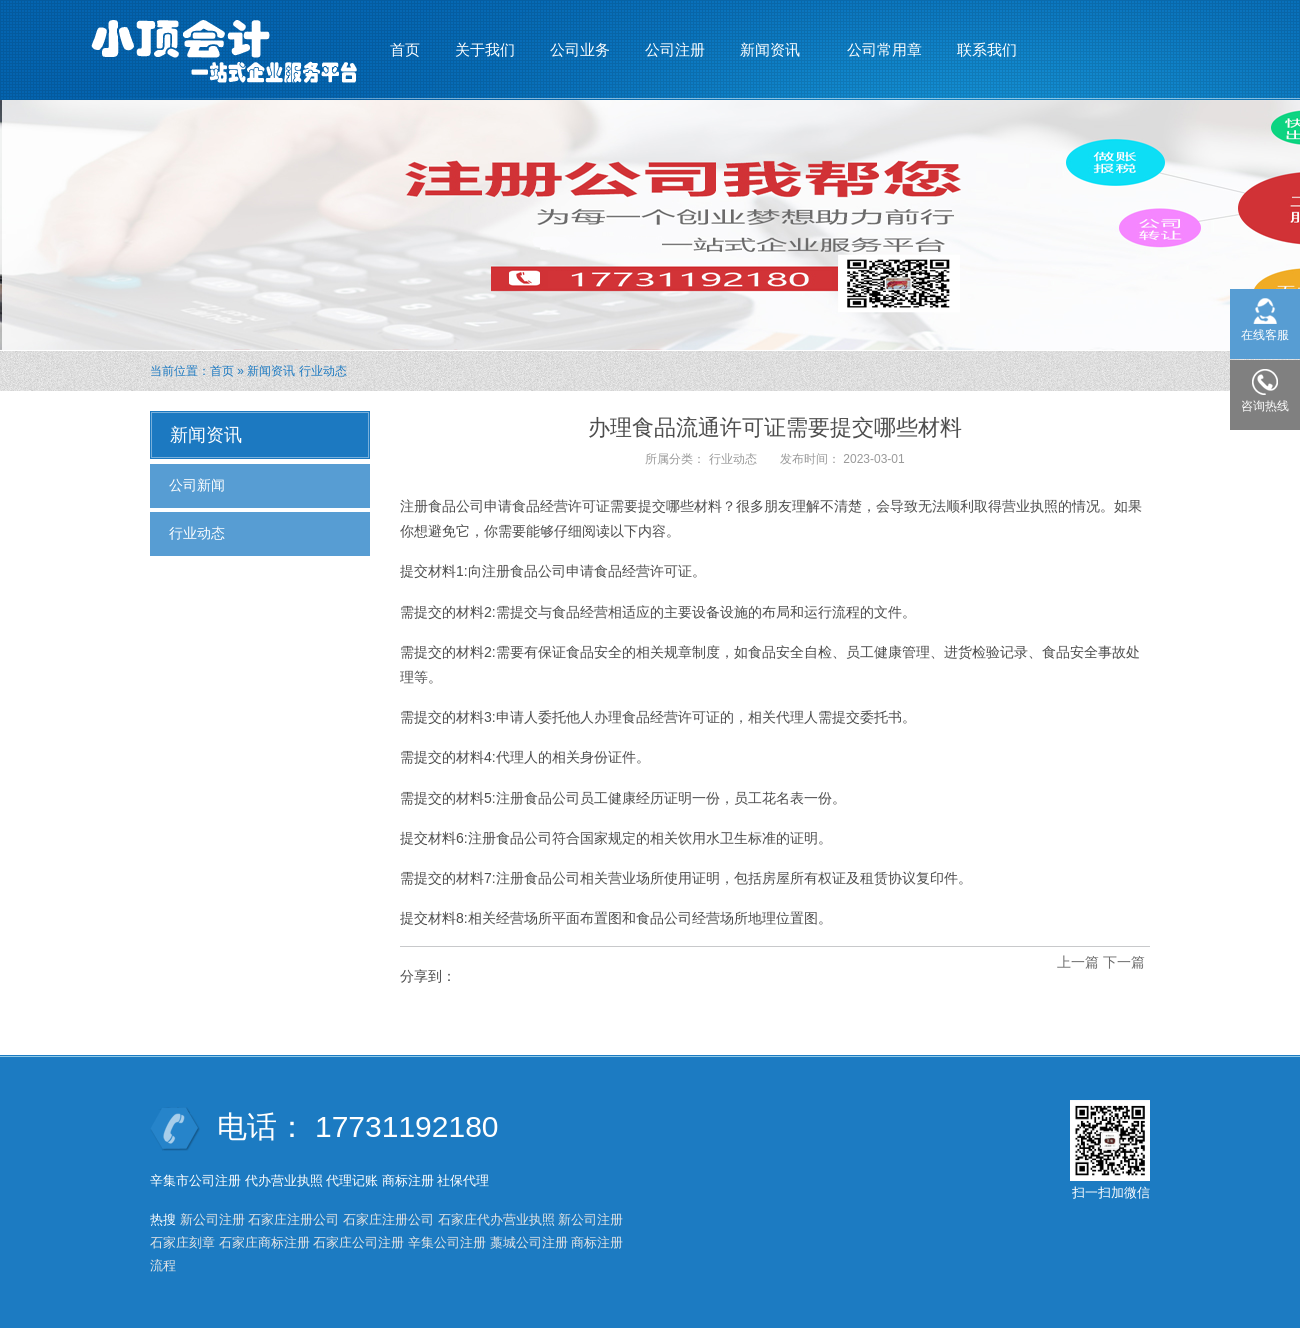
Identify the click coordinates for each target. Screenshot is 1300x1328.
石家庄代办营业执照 (496, 1219)
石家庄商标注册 (264, 1242)
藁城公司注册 (529, 1242)
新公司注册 (212, 1219)
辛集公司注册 (447, 1242)
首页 (405, 49)
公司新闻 (197, 485)
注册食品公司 (442, 506)
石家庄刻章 (182, 1242)
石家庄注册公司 (293, 1219)
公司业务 (580, 49)
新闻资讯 (770, 41)
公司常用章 (884, 49)
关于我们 (485, 49)
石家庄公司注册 (358, 1242)
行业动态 (323, 371)
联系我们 (987, 49)
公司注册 (675, 49)
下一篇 (1124, 962)
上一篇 (1078, 962)
